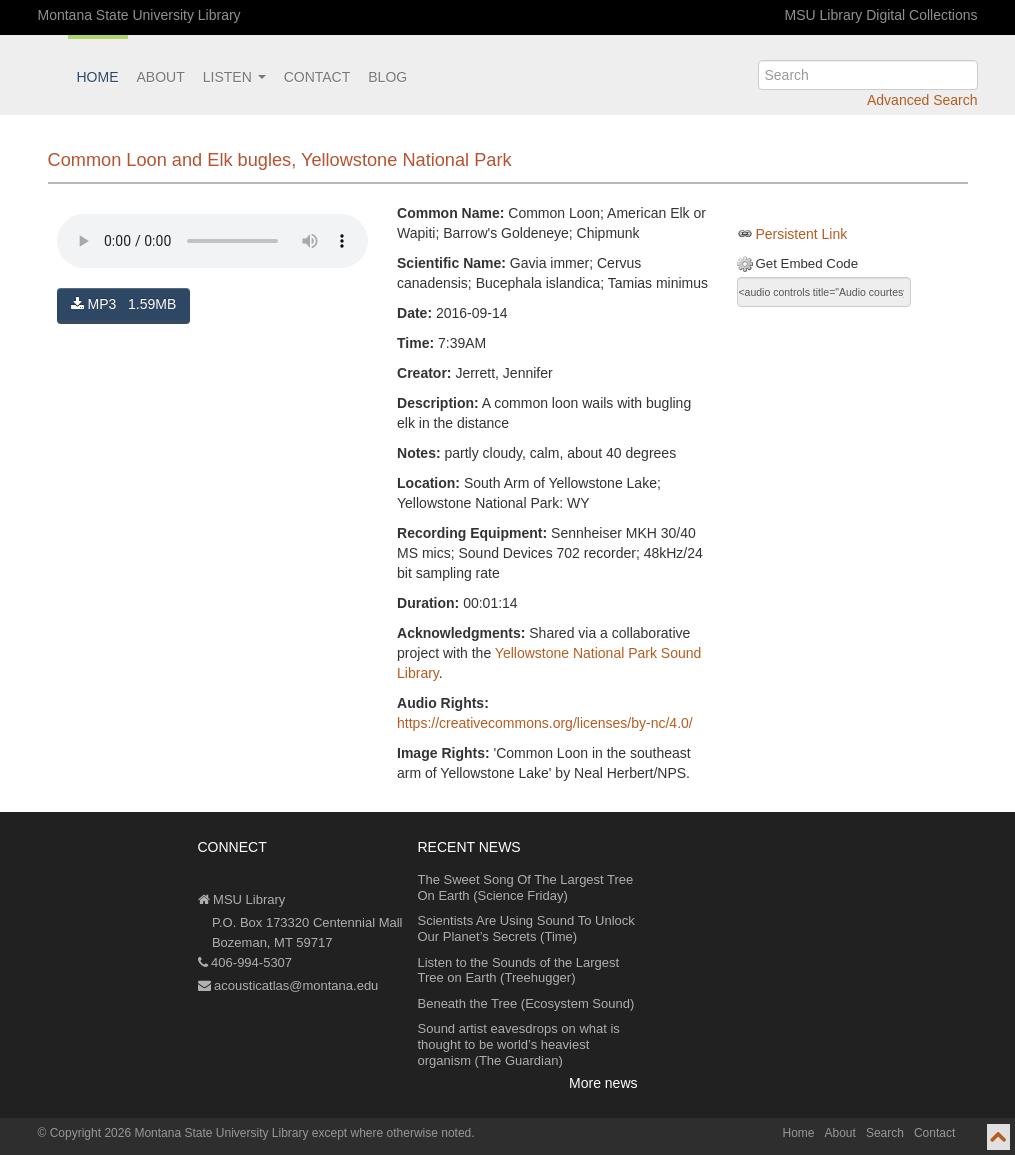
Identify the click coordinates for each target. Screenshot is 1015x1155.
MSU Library (242, 899)
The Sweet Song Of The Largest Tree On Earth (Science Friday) (526, 887)
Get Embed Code (806, 263)
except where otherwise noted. (393, 1133)
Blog (387, 77)
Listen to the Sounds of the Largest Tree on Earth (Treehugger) (519, 970)
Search (885, 1133)
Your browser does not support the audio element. (212, 241)
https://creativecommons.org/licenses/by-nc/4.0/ (545, 723)
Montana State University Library (139, 15)
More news (603, 1083)
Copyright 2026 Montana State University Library (179, 1133)
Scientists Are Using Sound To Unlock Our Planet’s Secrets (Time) (526, 928)
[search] (868, 75)
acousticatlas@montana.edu (288, 985)
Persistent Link (801, 234)
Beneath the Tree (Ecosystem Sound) (526, 1003)
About (161, 77)
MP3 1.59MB (124, 304)
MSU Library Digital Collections (881, 15)
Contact (317, 77)
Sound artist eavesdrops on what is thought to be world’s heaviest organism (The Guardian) (519, 1044)
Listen (234, 77)
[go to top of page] (998, 1137)
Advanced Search (922, 100)
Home (98, 77)
